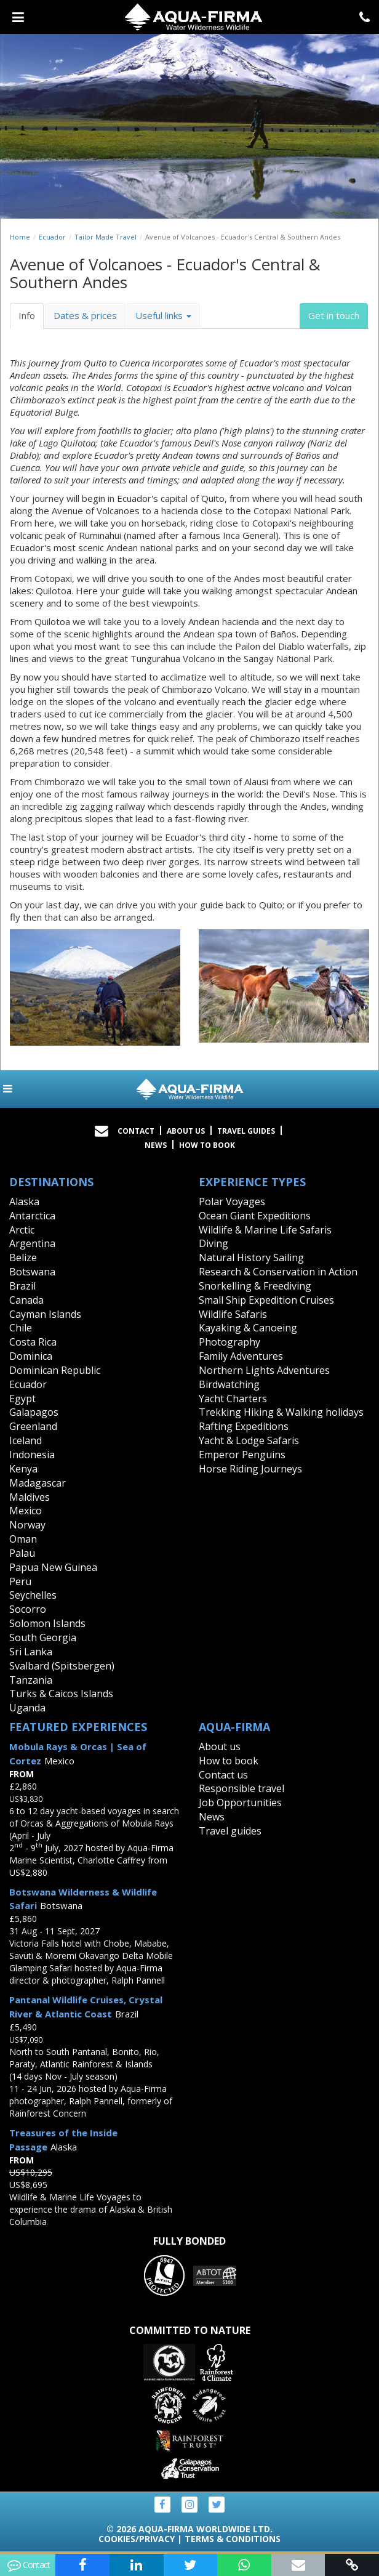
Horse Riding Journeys (250, 1469)
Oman (23, 1539)
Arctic (21, 1230)
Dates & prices (85, 315)
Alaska (24, 1201)
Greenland (33, 1426)
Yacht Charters (233, 1398)
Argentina (32, 1243)
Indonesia (32, 1454)
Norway (27, 1525)
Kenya (23, 1469)
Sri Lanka (30, 1651)
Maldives (29, 1497)
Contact (136, 1131)
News (156, 1145)
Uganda (27, 1707)
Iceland (25, 1440)
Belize (23, 1257)
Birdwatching (229, 1384)
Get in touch (333, 315)
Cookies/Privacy (136, 2539)
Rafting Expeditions (244, 1426)
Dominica (30, 1356)
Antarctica (32, 1215)
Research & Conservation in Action (278, 1271)
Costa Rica (33, 1342)
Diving (213, 1243)
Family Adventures (241, 1356)
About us (220, 1746)
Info (26, 315)
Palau (22, 1553)
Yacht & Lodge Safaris (249, 1440)
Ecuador (52, 236)
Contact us (223, 1775)
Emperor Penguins (242, 1454)
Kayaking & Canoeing (248, 1327)
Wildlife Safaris (233, 1314)
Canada (26, 1300)
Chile (20, 1327)
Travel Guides (246, 1131)
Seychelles (33, 1595)
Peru (20, 1581)
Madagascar (37, 1483)
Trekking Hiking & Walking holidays (281, 1412)
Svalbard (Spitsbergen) (61, 1666)
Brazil (22, 1286)
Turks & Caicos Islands (61, 1693)
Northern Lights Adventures (264, 1370)
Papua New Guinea (53, 1567)
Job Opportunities (240, 1802)
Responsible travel (241, 1788)
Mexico (25, 1510)
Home (20, 236)
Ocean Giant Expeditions (255, 1215)
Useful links (163, 315)
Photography (229, 1342)
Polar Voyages (232, 1201)
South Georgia (42, 1637)
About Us (186, 1131)
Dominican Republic (54, 1370)
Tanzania (30, 1680)
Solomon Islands (47, 1623)
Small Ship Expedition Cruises (266, 1300)
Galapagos (33, 1412)
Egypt (22, 1398)
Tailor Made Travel (105, 236)
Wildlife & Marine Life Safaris (265, 1230)
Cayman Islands (45, 1314)
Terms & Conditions (233, 2539)
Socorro (27, 1609)
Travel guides (230, 1831)
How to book (207, 1145)
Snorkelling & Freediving (255, 1286)
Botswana (32, 1271)
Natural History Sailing (251, 1257)
